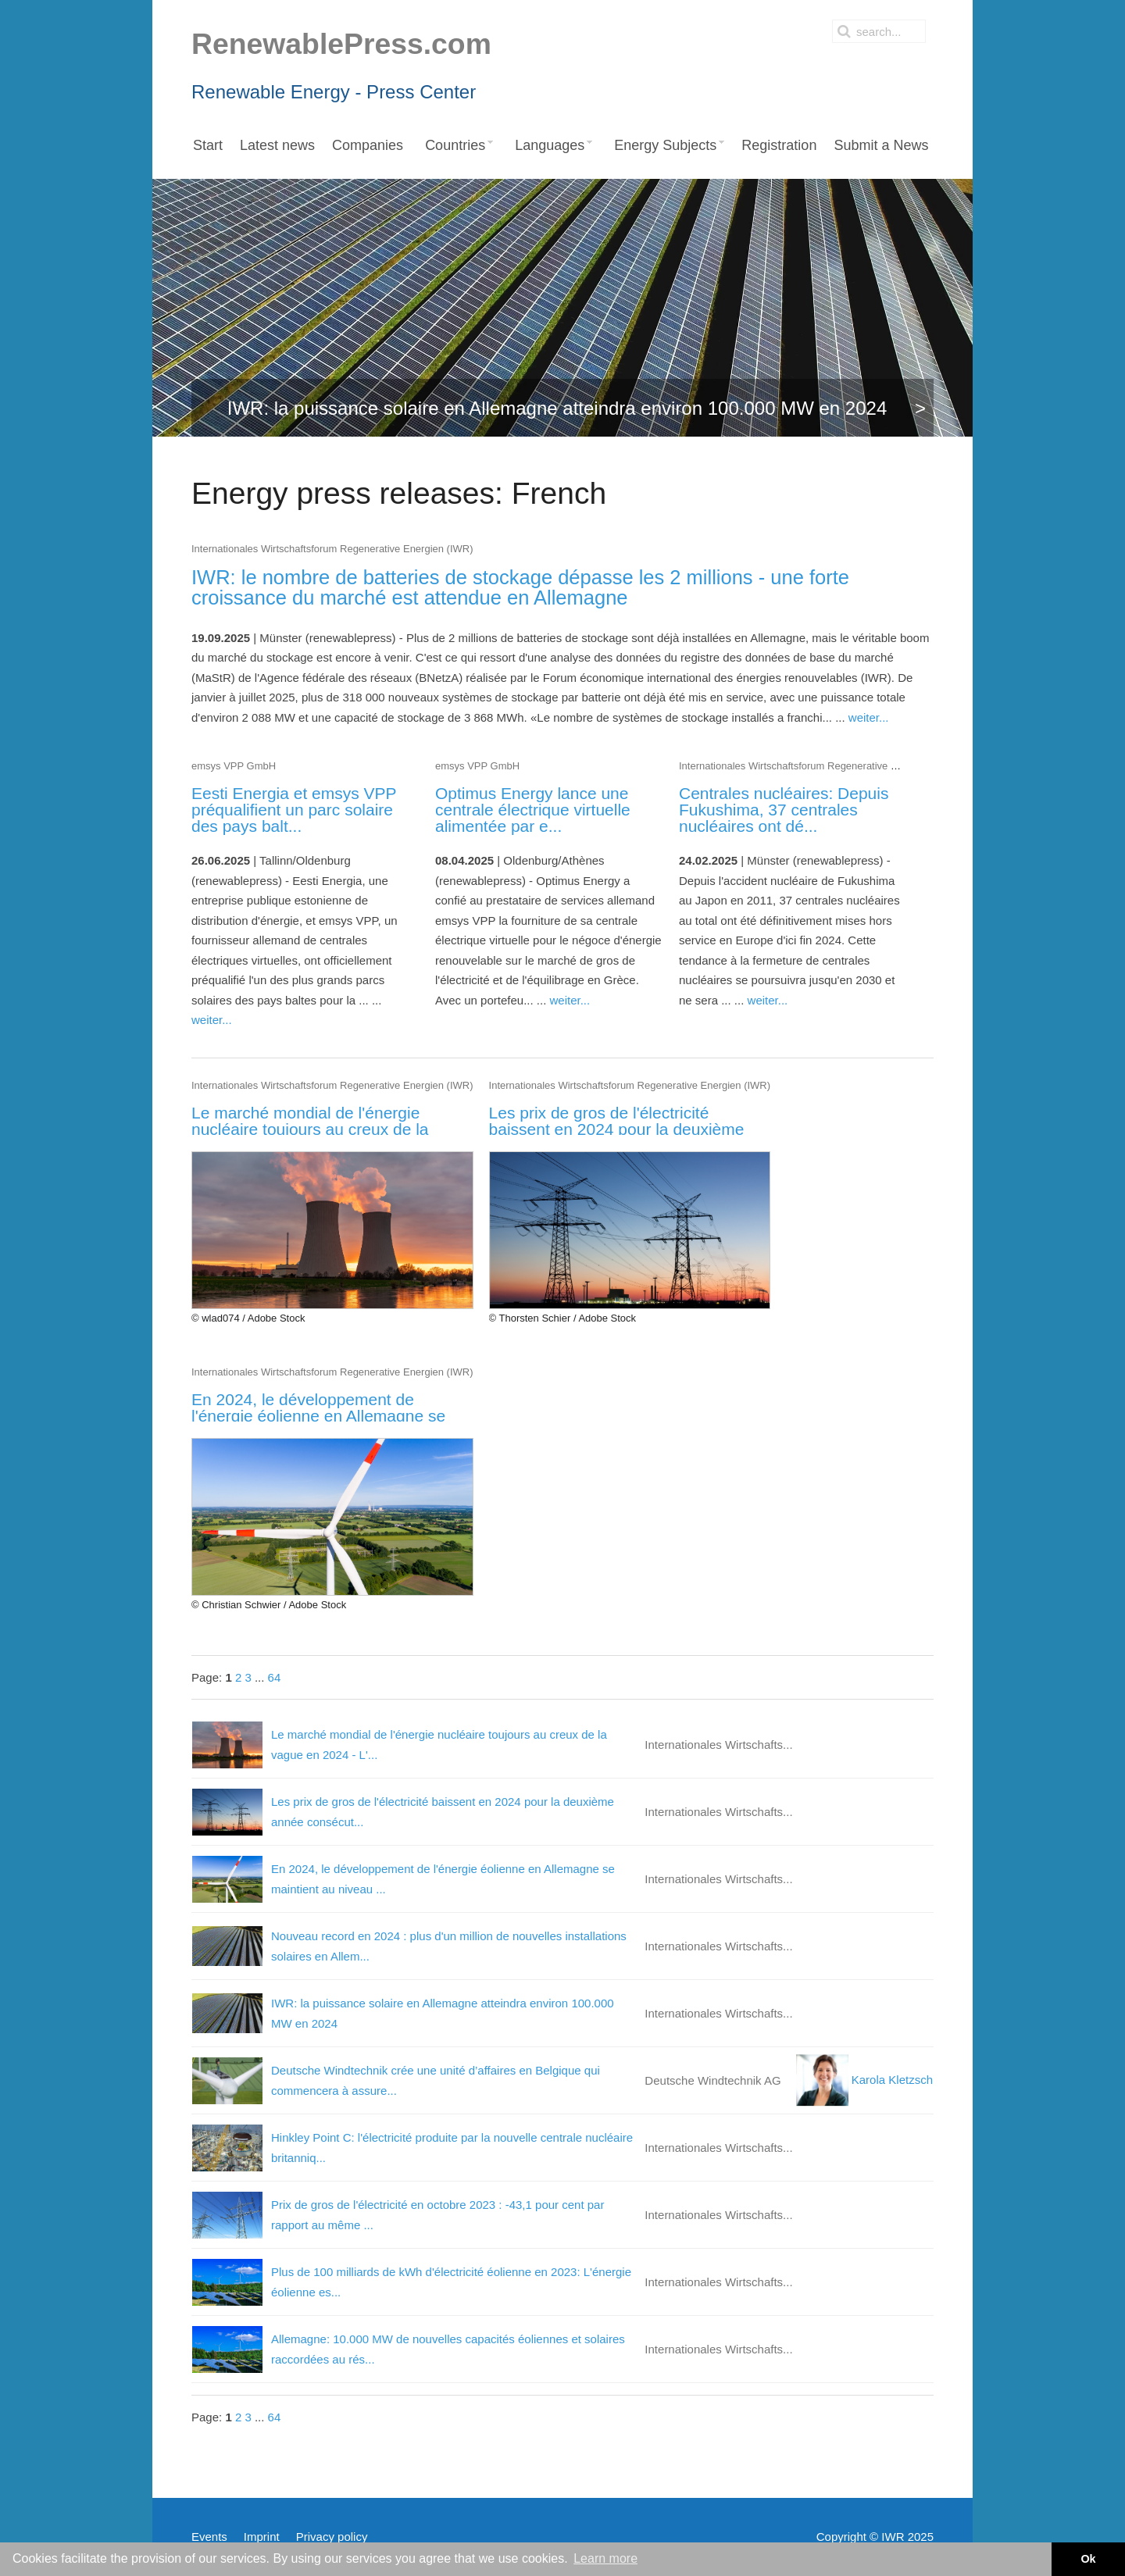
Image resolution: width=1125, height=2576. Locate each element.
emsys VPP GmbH (233, 766)
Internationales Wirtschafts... (718, 1744)
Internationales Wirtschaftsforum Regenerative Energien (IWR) (332, 549)
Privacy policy (332, 2536)
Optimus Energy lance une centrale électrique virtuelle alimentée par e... (532, 809)
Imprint (262, 2536)
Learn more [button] (605, 2558)
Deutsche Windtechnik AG (712, 2080)
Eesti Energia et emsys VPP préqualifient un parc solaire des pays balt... (293, 809)
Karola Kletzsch (864, 2079)
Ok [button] (1087, 2559)
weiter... (868, 717)
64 (274, 1677)
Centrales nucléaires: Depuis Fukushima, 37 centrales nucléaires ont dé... (783, 809)
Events (209, 2536)
